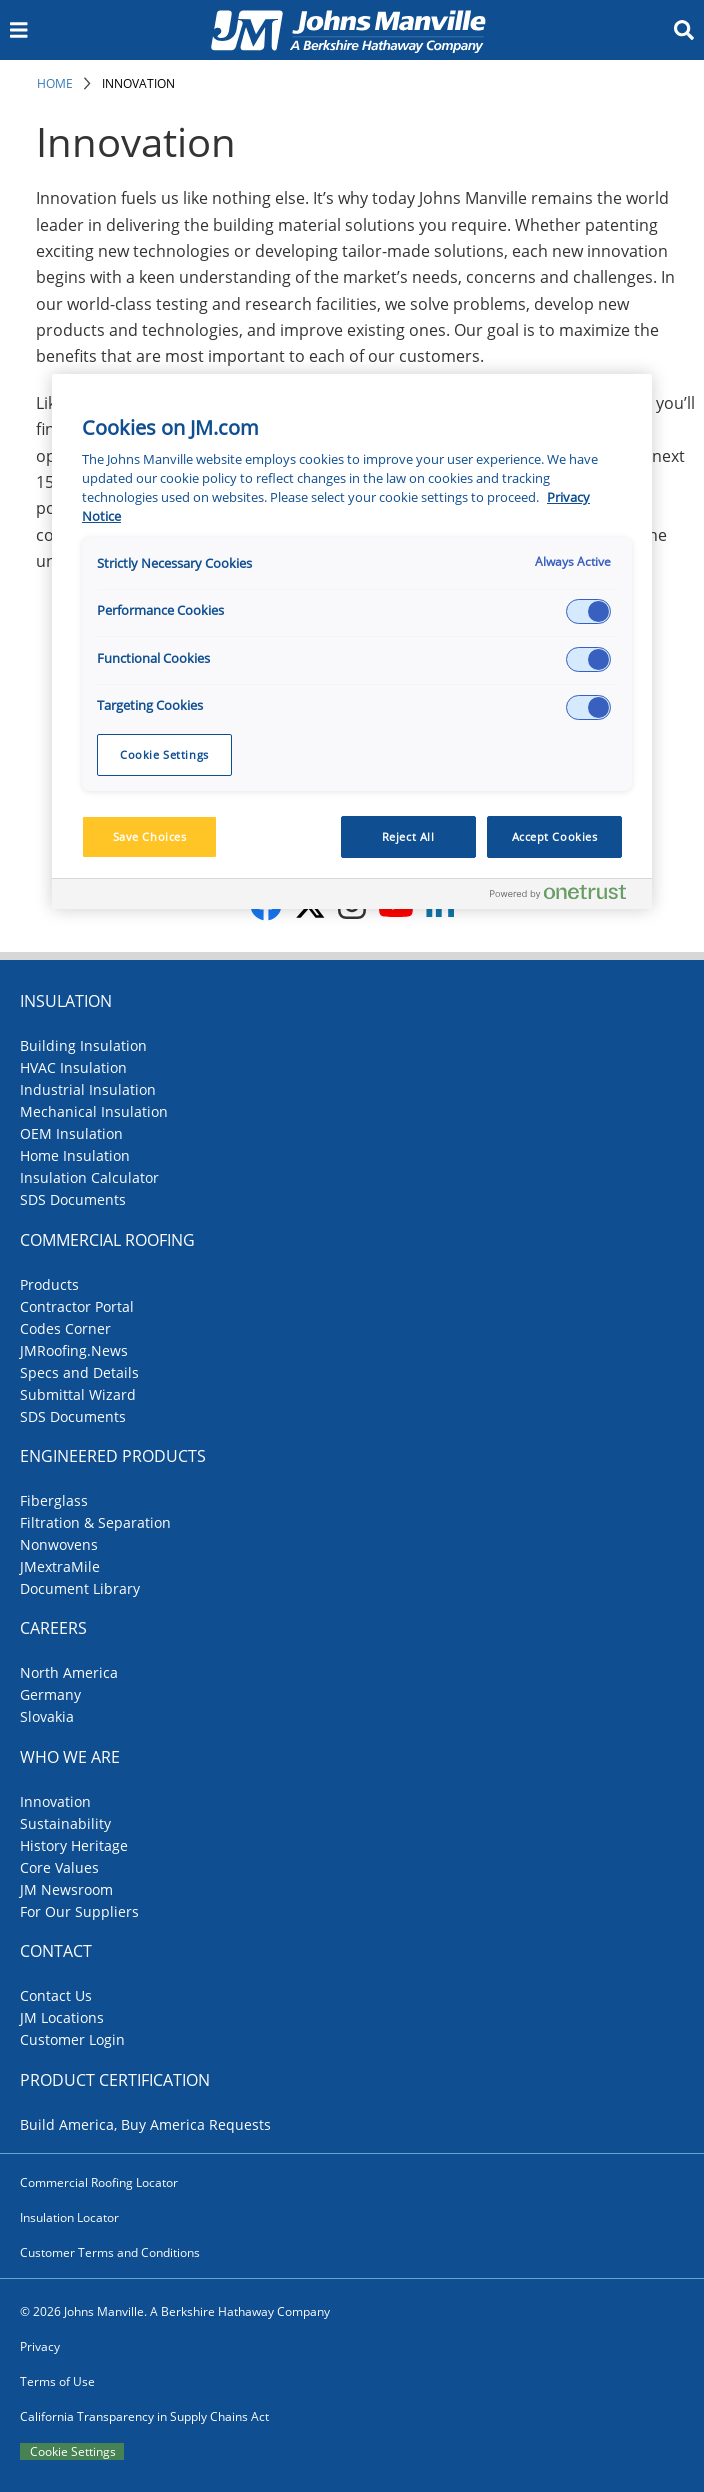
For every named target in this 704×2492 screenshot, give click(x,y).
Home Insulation (75, 1155)
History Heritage (74, 1845)
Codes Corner (65, 1328)
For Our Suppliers (79, 1911)
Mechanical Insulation (94, 1111)
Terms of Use (57, 2381)
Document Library (80, 1588)
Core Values (59, 1867)
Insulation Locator (69, 2217)
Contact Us (56, 1995)
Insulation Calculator (89, 1177)
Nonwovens (59, 1544)
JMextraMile (60, 1566)
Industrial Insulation (88, 1089)
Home (55, 83)
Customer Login (72, 2039)
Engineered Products (113, 1456)
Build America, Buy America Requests (145, 2124)
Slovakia (47, 1716)
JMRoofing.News (74, 1350)
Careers (53, 1628)
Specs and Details (79, 1372)
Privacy (40, 2346)
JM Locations (62, 2017)
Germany (50, 1694)
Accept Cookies (555, 836)
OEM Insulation (71, 1133)
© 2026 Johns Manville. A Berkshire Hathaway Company (175, 2311)
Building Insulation (83, 1045)
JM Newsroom (66, 1889)
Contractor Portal (77, 1306)
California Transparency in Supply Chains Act (144, 2416)
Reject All (408, 836)
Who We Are (70, 1757)
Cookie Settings (73, 2451)
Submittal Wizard (78, 1394)
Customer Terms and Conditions (110, 2252)
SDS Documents (73, 1199)
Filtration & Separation (95, 1522)
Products (49, 1284)
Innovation (138, 83)
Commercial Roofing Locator (99, 2182)
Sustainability (65, 1823)
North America (69, 1672)
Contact (56, 1951)
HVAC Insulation (73, 1067)
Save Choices (150, 836)
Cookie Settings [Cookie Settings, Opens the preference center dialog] (164, 754)
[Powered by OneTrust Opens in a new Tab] (566, 896)
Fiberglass (54, 1500)
